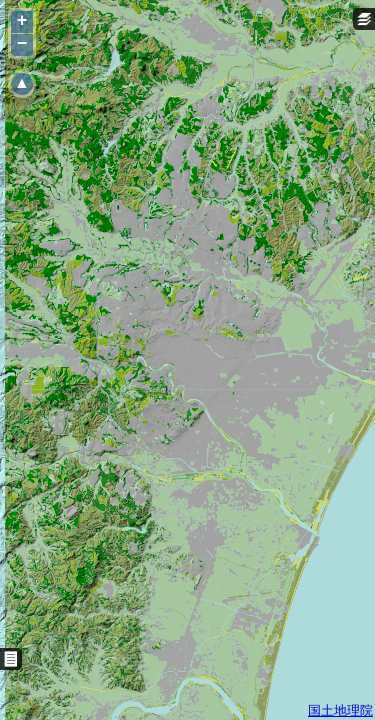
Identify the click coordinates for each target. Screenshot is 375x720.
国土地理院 (340, 710)
